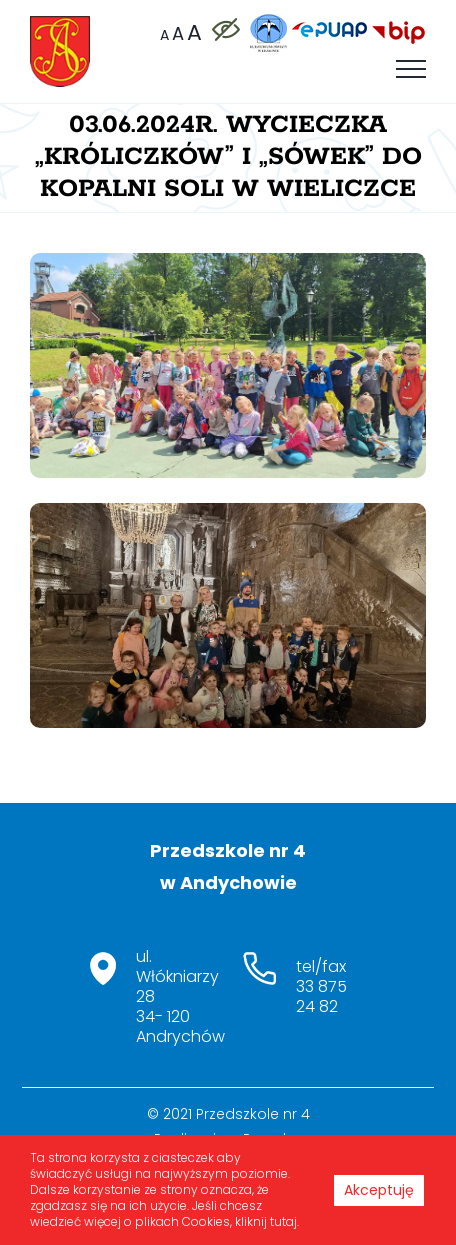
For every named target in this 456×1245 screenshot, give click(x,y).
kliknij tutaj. (267, 1221)
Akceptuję (379, 1190)
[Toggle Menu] (411, 69)
